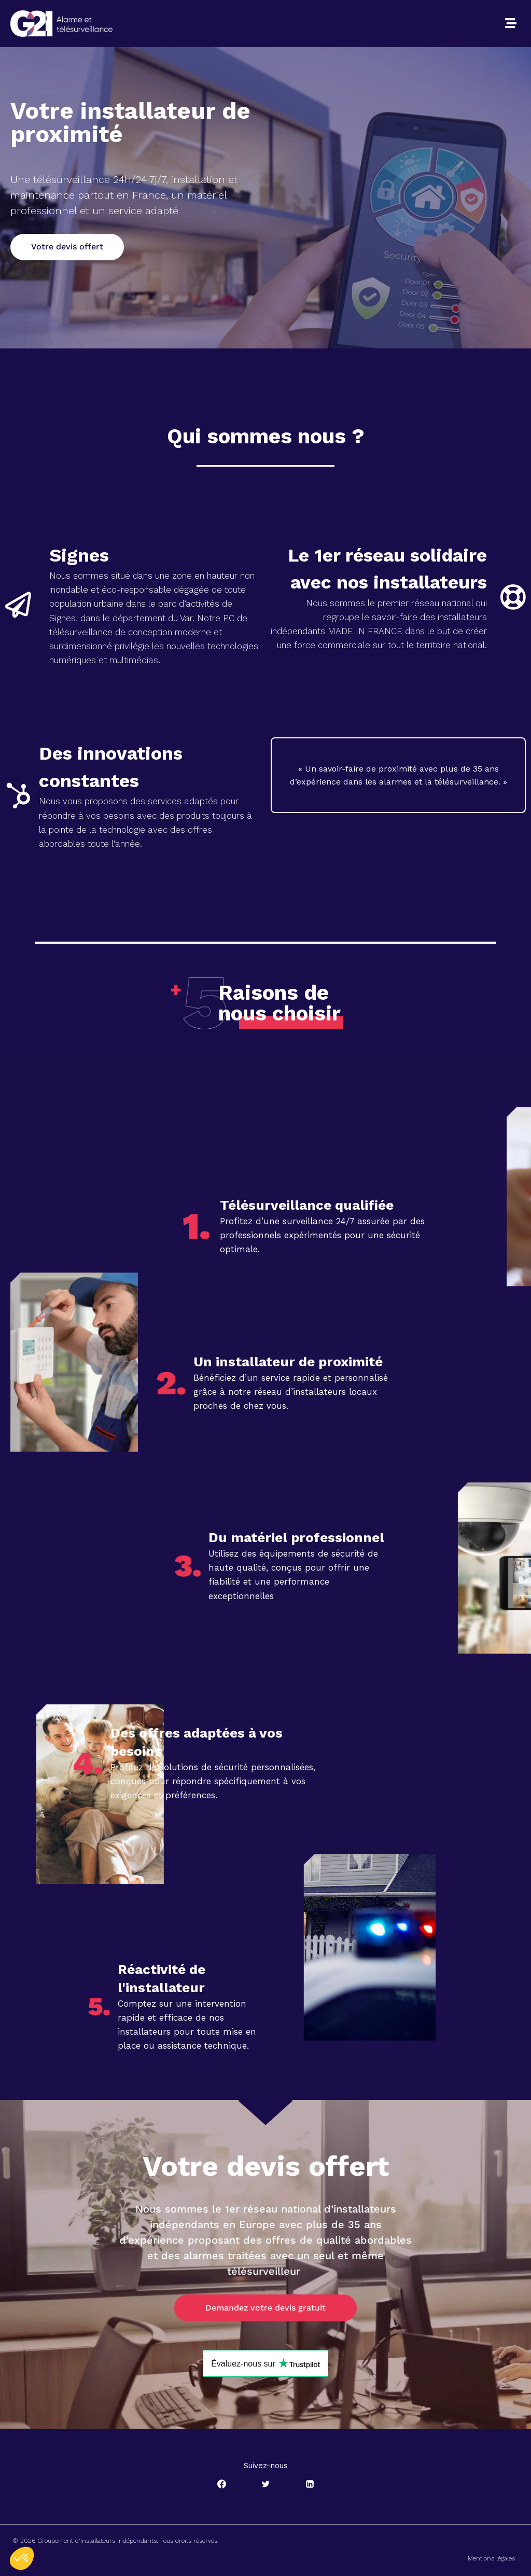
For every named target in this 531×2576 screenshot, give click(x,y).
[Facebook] (221, 2484)
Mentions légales (491, 2558)
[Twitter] (265, 2484)
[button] (511, 23)
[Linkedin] (309, 2484)
